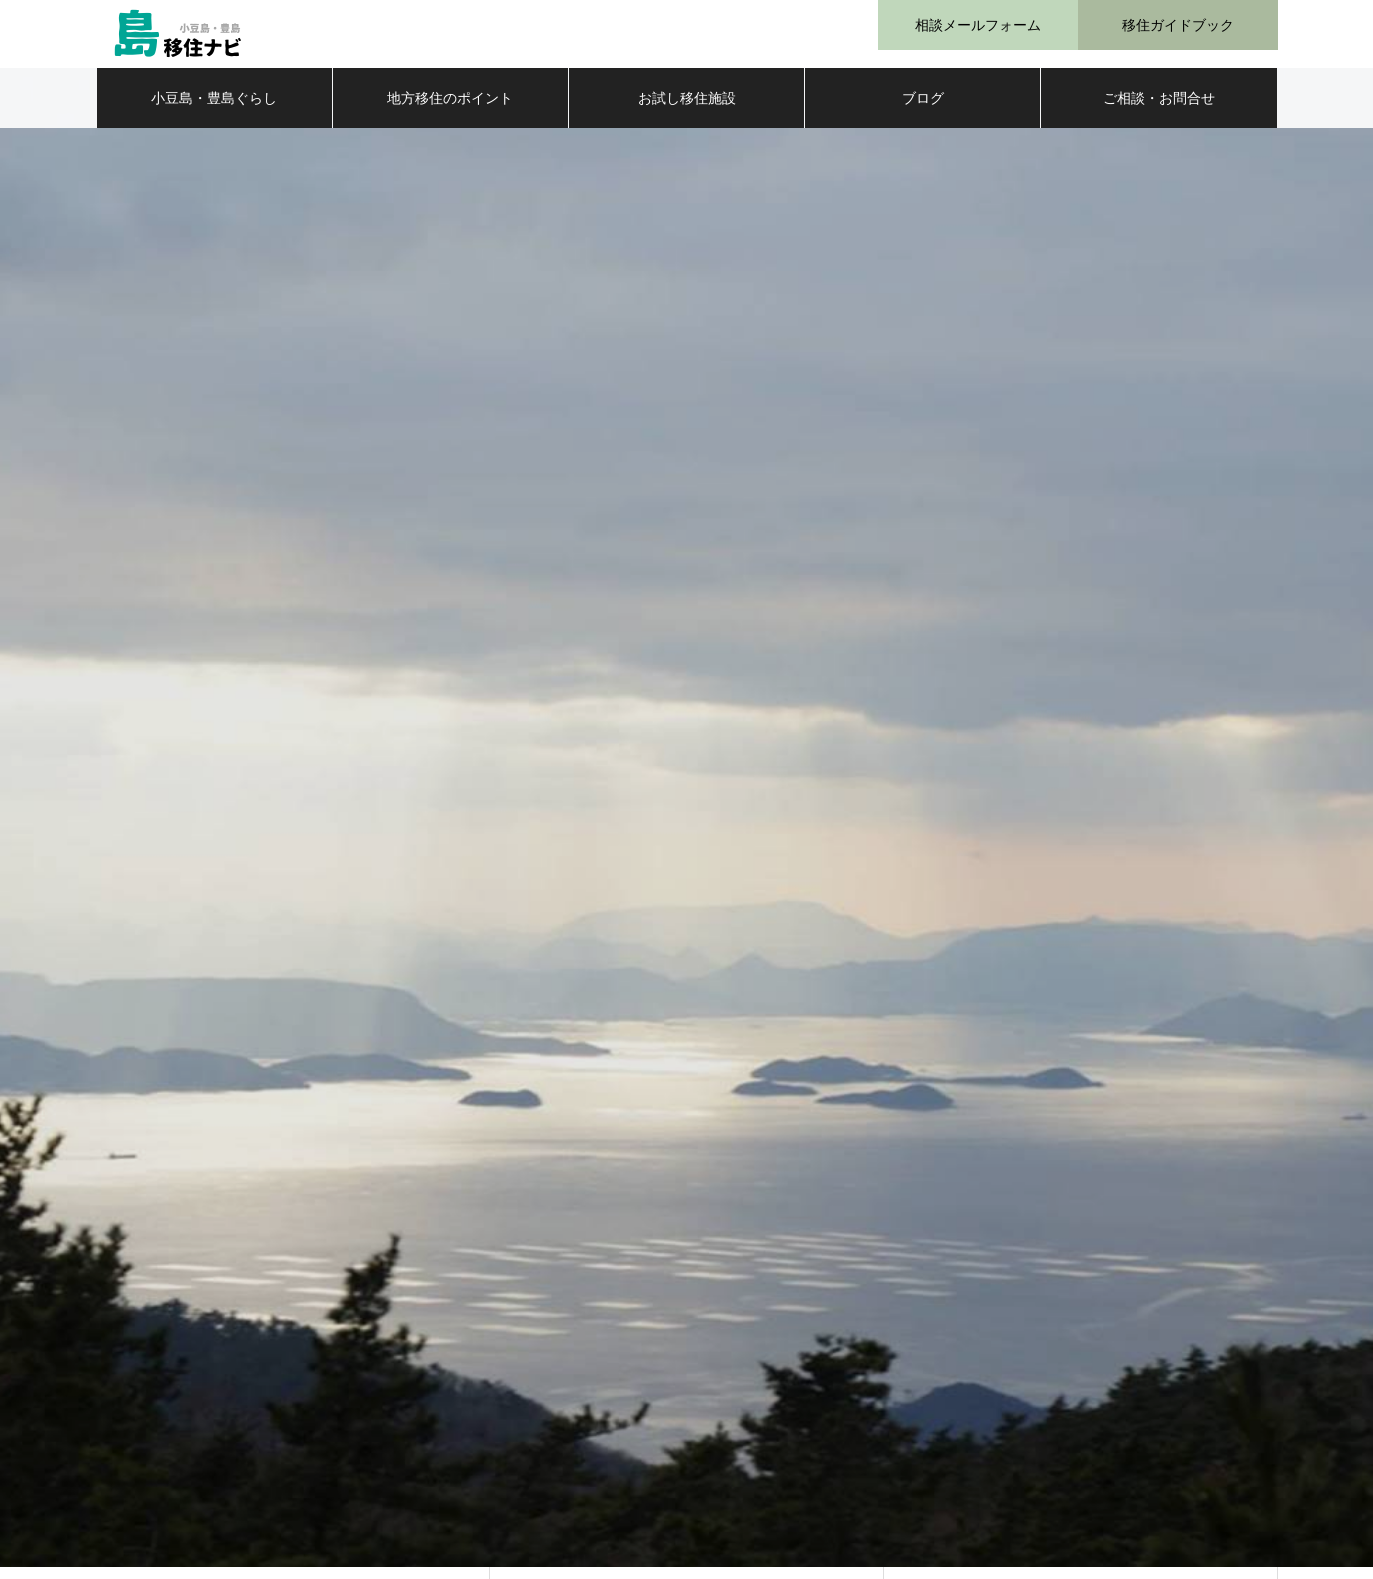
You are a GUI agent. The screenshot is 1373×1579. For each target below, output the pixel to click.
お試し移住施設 (687, 110)
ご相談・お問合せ (1159, 110)
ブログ (923, 110)
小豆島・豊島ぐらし (214, 110)
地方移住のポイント (450, 110)
